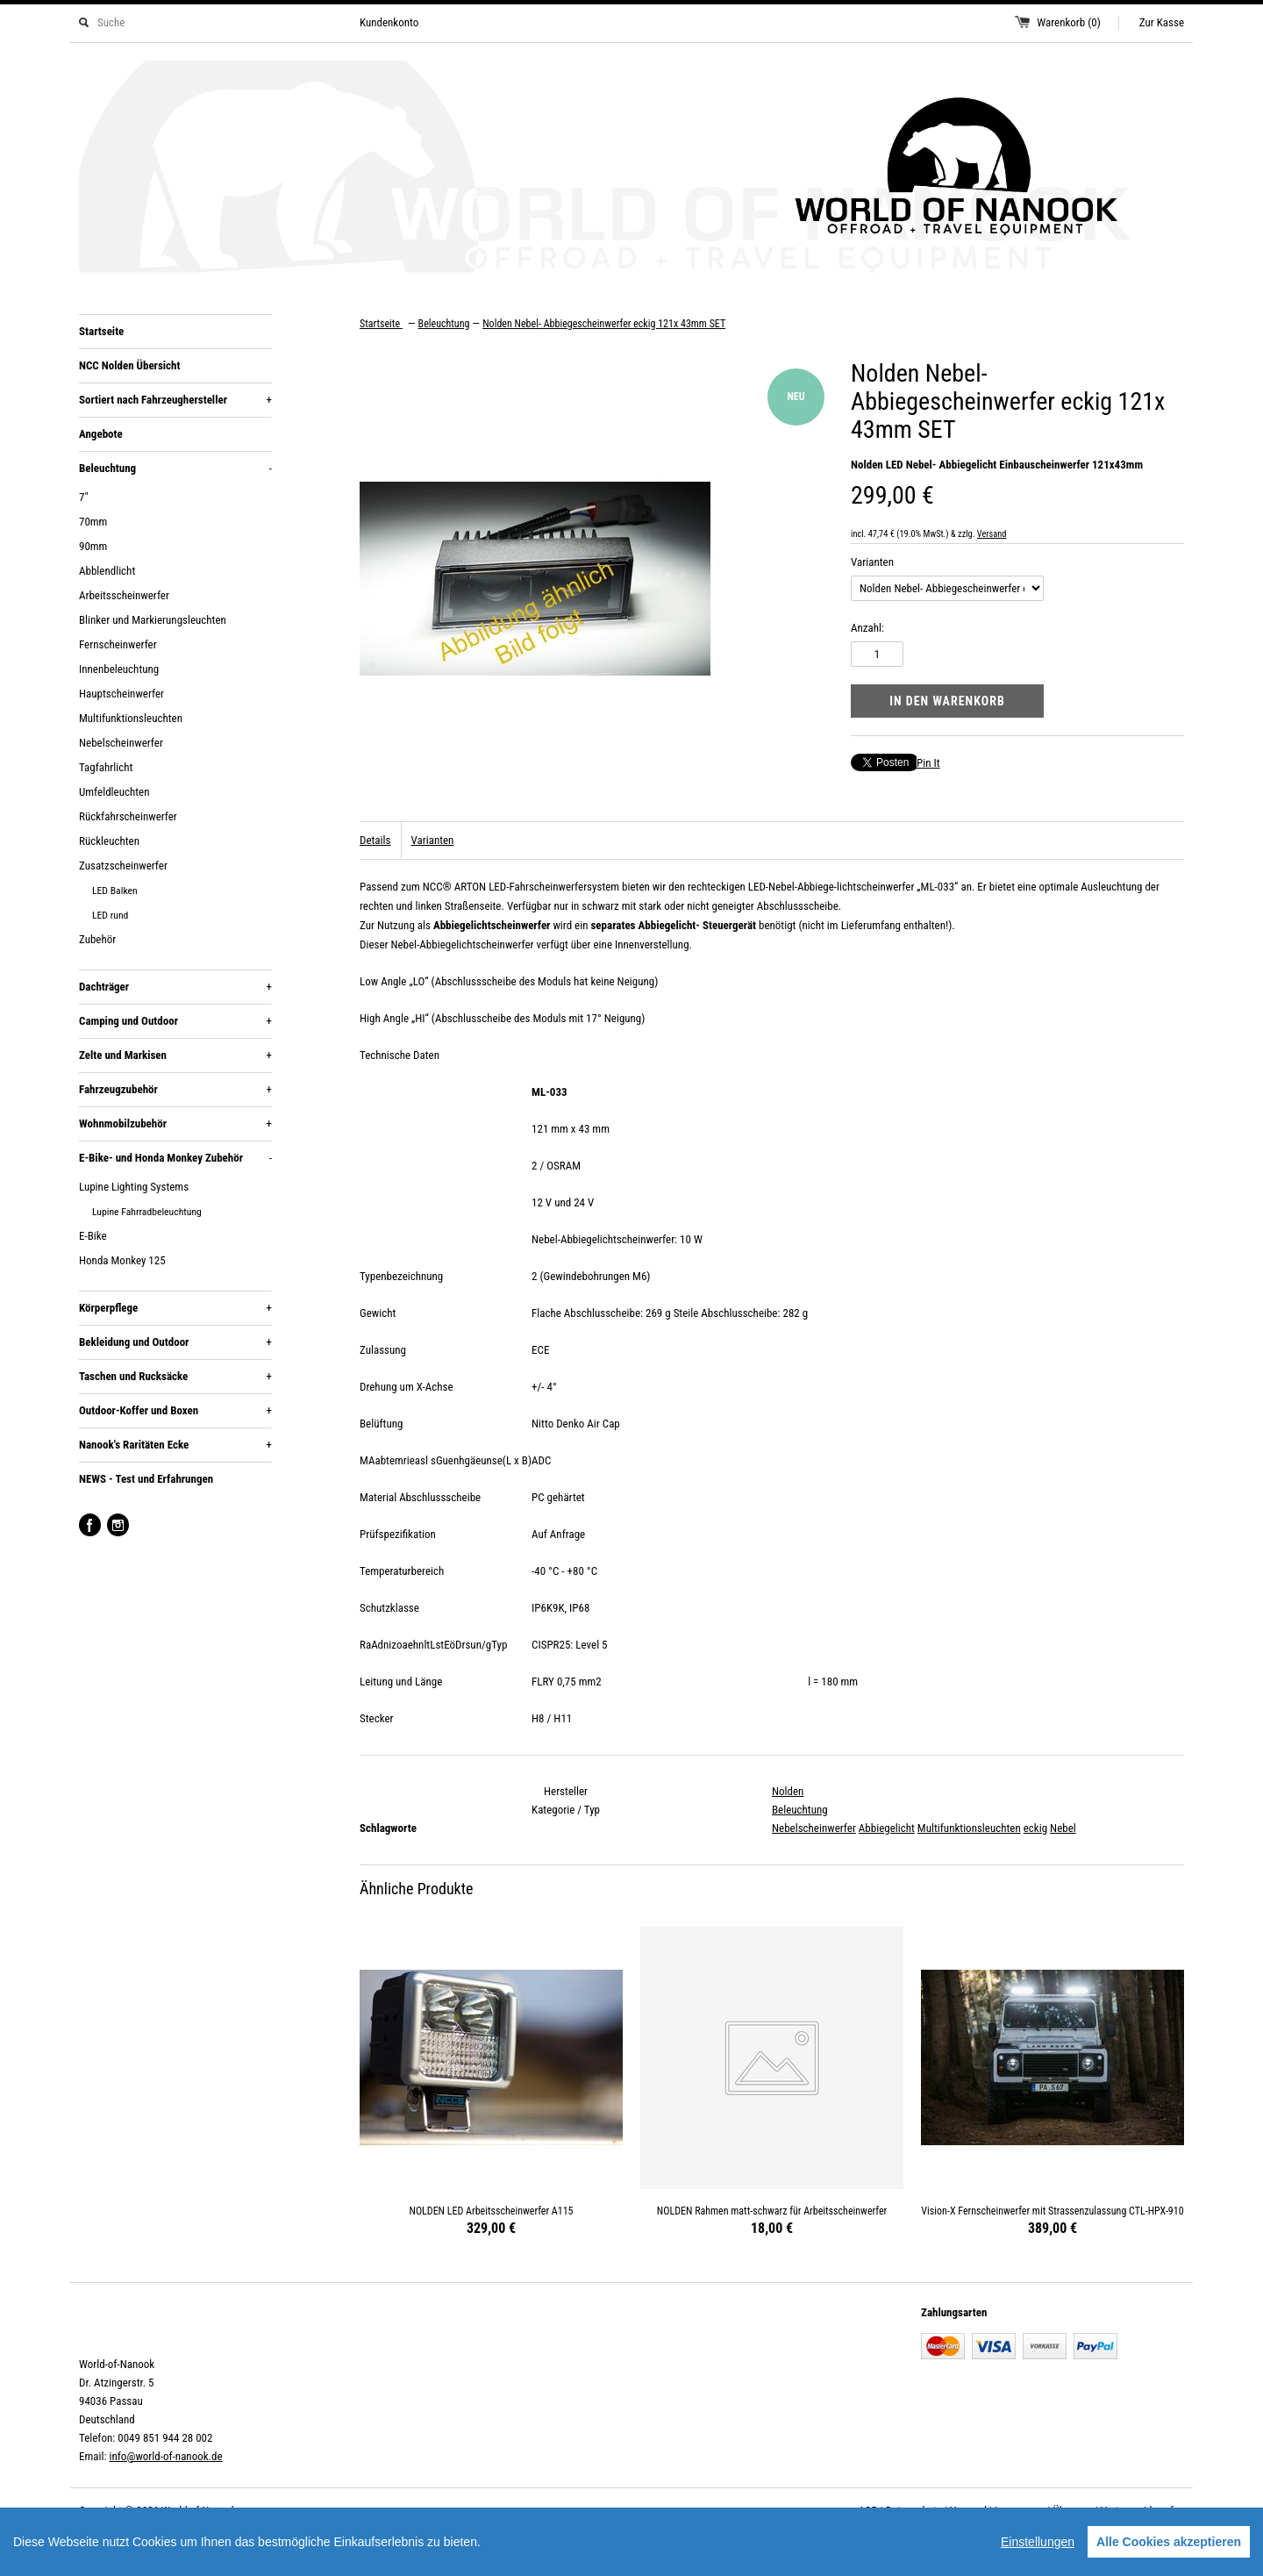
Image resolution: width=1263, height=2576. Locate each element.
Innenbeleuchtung (119, 669)
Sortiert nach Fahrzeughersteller (175, 400)
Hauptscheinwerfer (121, 693)
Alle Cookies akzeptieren (1168, 2542)
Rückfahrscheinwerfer (128, 816)
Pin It (928, 762)
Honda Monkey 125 (122, 1260)
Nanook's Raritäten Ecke (175, 1445)
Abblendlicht (107, 570)
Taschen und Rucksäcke (175, 1377)
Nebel (1063, 1828)
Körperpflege (175, 1308)
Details (375, 840)
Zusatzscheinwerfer (123, 865)
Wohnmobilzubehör (175, 1124)
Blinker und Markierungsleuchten (152, 619)
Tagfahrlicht (105, 767)
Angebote (101, 433)
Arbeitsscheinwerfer (124, 595)
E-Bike (93, 1235)
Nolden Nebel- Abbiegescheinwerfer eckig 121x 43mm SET (603, 324)
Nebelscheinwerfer (121, 742)
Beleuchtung (175, 468)
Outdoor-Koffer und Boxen (175, 1411)
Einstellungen (1037, 2542)
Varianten (872, 562)
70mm (93, 521)
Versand (992, 534)
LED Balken (115, 890)
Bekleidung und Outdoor (175, 1342)
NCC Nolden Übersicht (129, 365)
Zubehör (97, 939)
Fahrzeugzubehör (175, 1090)
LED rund (110, 915)
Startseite (101, 331)
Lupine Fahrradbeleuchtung (147, 1212)
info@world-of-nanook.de (165, 2456)
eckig (1035, 1828)
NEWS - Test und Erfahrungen (146, 1478)
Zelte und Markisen (175, 1055)
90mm (93, 546)
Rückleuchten (109, 841)
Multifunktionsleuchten (130, 718)
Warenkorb (1069, 22)
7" (84, 497)
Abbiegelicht (887, 1828)
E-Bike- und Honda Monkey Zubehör (175, 1158)
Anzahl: (867, 627)
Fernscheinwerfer (118, 644)
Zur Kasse (1161, 22)
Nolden (787, 1791)
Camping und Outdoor (175, 1021)
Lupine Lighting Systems (134, 1186)
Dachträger (175, 987)
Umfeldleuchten (114, 791)
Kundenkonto (389, 22)
